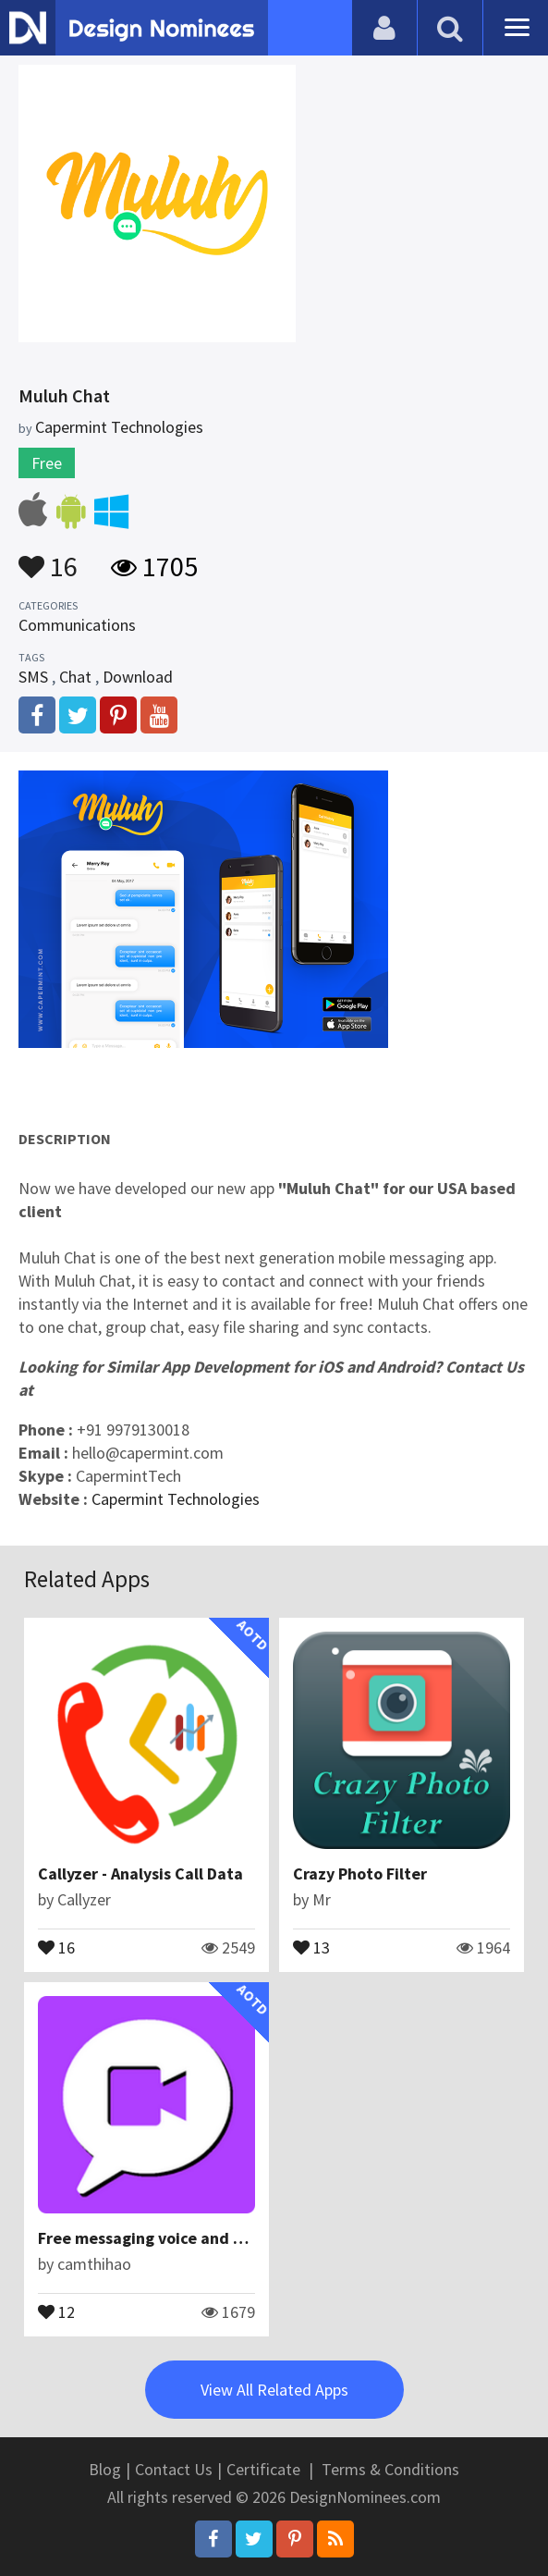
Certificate (263, 2469)
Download (138, 676)
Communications (77, 624)
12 (56, 2310)
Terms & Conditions (390, 2469)
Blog (105, 2469)
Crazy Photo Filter (360, 1873)
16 (48, 557)
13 (311, 1946)
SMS (33, 676)
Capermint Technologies (175, 1499)
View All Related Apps (274, 2389)
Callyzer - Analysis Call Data (140, 1873)
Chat (75, 676)
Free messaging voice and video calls (175, 2238)
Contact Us (174, 2469)
